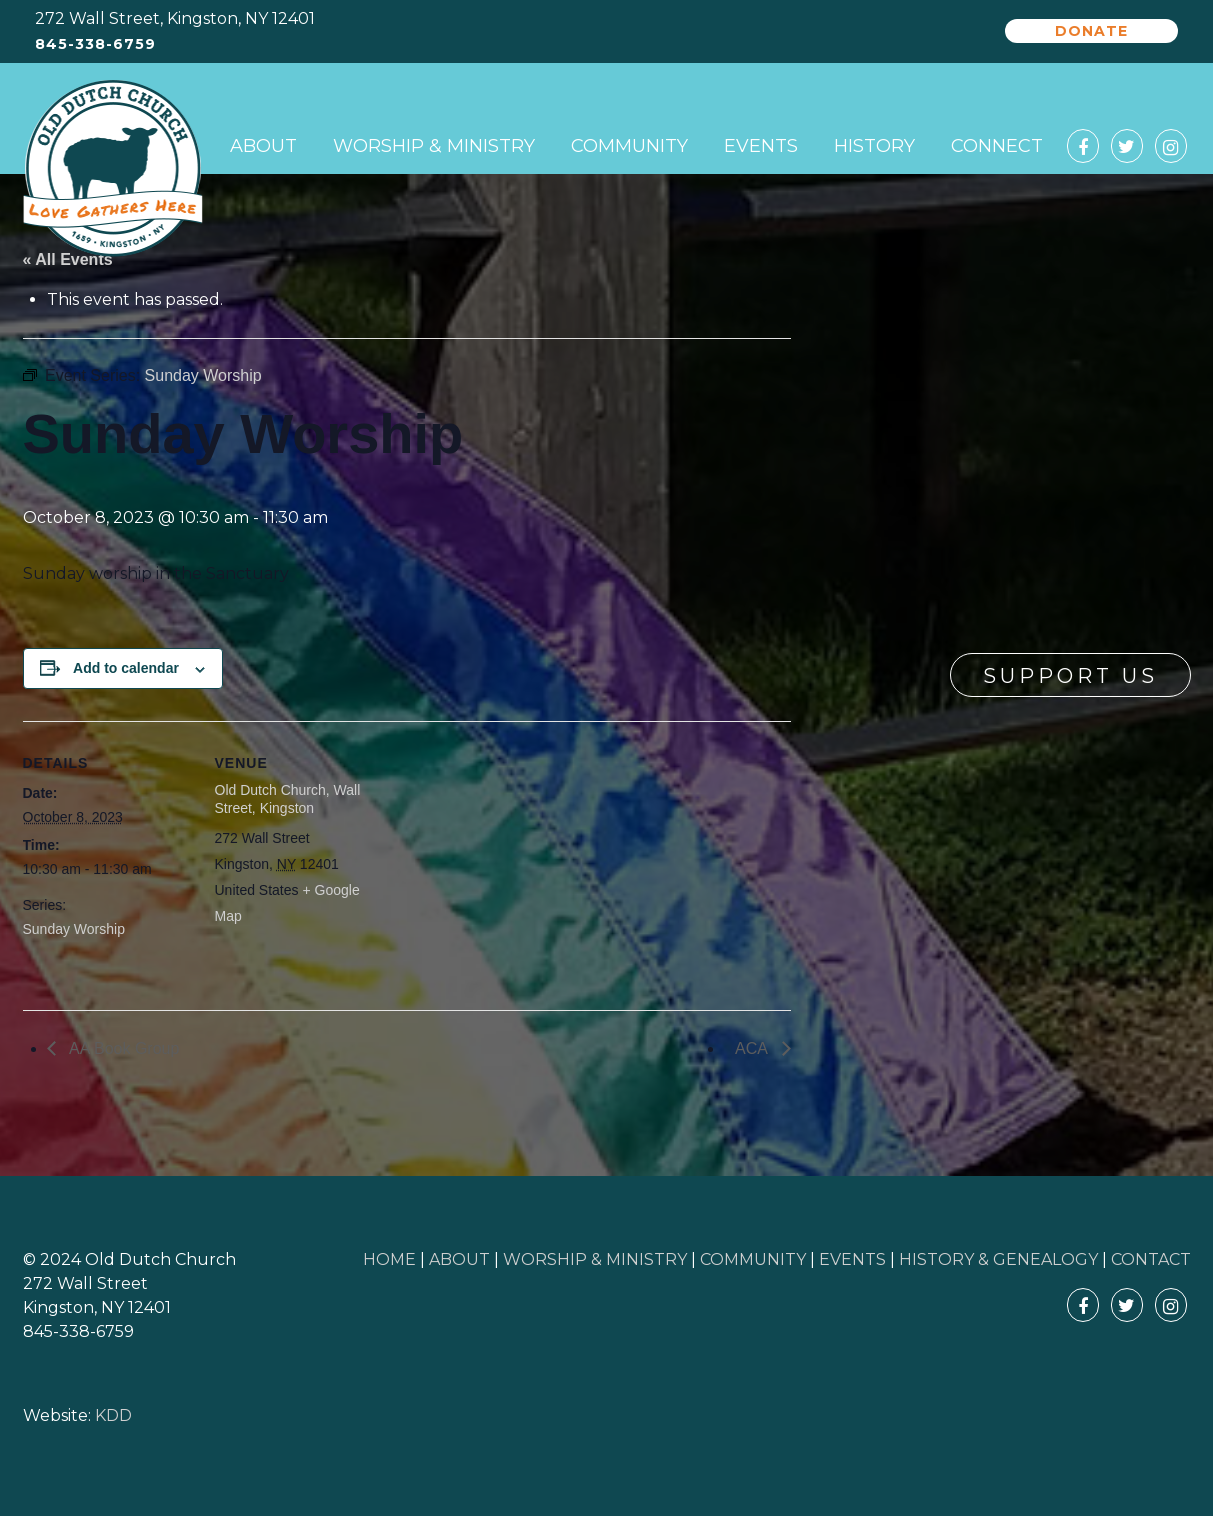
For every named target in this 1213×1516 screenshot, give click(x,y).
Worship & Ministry (434, 146)
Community (629, 146)
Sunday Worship (74, 929)
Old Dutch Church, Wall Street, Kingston (288, 799)
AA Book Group (123, 1048)
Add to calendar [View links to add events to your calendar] (126, 668)
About (263, 146)
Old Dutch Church (113, 169)
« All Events (68, 259)
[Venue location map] (512, 859)
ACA (753, 1048)
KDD (113, 1415)
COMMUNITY (753, 1259)
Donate (1091, 31)
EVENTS (852, 1259)
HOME (389, 1259)
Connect (997, 146)
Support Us (1070, 676)
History (874, 146)
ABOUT (459, 1259)
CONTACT (1151, 1259)
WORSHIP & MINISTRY (595, 1259)
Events (761, 146)
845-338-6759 (95, 44)
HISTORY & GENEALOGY (998, 1259)
